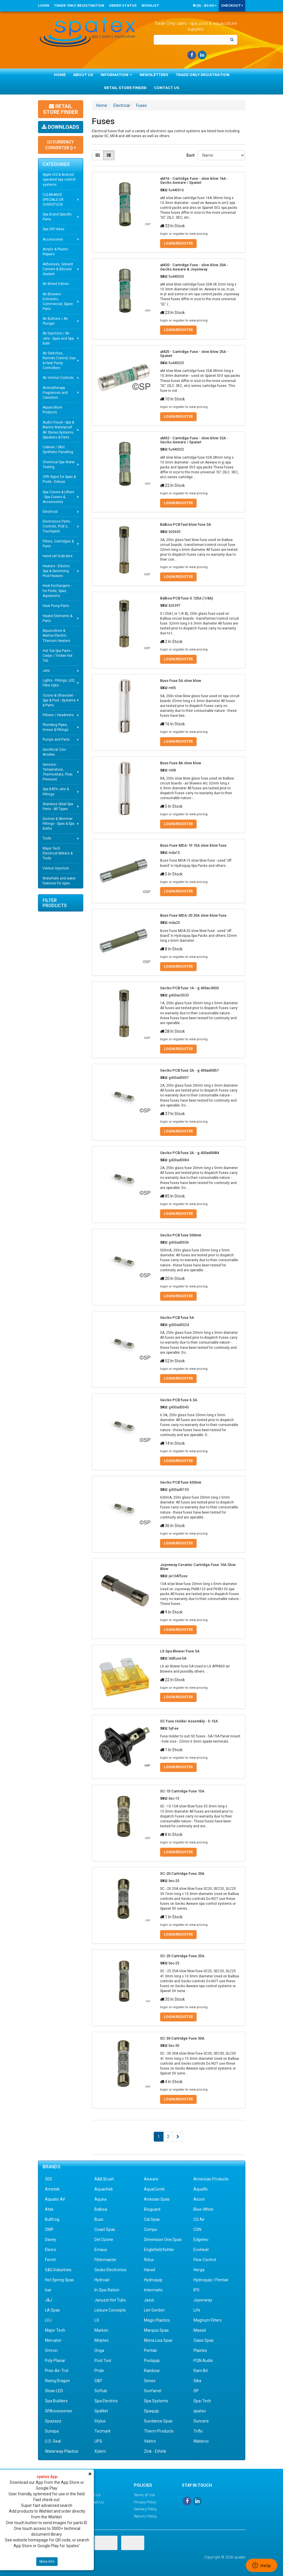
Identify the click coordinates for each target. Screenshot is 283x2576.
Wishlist (150, 5)
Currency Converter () (60, 145)
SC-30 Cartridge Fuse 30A (182, 2038)
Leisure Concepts (110, 2310)
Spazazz (53, 2421)
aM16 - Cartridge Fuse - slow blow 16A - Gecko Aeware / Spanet (194, 180)
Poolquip (152, 2360)
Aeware (151, 2179)
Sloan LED (54, 2390)
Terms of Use (144, 2495)
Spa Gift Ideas (53, 229)
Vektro (150, 2441)
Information (116, 75)
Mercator (53, 2340)
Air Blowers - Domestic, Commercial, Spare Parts (58, 301)
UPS (98, 2441)
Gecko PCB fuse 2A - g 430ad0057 (189, 1070)
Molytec (101, 2340)
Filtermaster (105, 2259)
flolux (149, 2259)
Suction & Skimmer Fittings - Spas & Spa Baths (58, 824)
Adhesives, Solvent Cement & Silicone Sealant (58, 269)
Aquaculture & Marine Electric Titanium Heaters (56, 635)
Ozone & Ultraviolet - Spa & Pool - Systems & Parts (59, 700)
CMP (49, 2229)
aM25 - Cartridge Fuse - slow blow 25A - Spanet (194, 353)
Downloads (60, 127)
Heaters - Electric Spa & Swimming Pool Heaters (56, 571)
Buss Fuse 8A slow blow (180, 763)
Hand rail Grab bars (58, 556)
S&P (98, 2380)
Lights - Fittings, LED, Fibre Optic (59, 682)
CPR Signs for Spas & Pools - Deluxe (59, 479)
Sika (197, 2380)
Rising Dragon (57, 2380)
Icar (48, 2290)
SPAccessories (58, 2411)
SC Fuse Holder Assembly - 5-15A (189, 1721)
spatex (199, 2411)
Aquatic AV (55, 2199)
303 (48, 2179)
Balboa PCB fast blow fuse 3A (185, 524)
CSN (197, 2229)
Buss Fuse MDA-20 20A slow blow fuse (193, 915)
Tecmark (102, 2431)
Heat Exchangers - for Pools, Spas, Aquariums (57, 590)
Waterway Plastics (61, 2451)
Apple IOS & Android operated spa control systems (59, 179)
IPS (196, 2290)
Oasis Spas (203, 2340)
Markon (101, 2330)
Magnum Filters (207, 2320)
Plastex (200, 2350)
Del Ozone (103, 2239)
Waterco (201, 2441)
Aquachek (103, 2189)
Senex (149, 2380)
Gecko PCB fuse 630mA (180, 1482)
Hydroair (102, 2280)
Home (60, 75)
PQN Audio (203, 2360)
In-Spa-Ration (106, 2290)
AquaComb (154, 2189)
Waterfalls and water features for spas (59, 880)
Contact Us (166, 88)
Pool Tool (102, 2360)
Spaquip (151, 2411)
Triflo (198, 2431)
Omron (51, 2350)
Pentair (150, 2350)
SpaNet (101, 2411)
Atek (49, 2209)
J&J (48, 2300)
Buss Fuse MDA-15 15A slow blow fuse (193, 845)
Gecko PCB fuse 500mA (180, 1235)
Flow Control (204, 2259)
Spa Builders (56, 2401)
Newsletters (154, 75)
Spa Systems (156, 2401)
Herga (198, 2269)
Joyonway (202, 2300)
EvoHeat (201, 2249)
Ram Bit (200, 2370)
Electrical (50, 512)
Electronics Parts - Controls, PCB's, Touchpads (57, 526)
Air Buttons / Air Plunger (55, 321)
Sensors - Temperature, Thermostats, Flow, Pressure (58, 772)
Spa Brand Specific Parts (57, 216)
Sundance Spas (158, 2421)
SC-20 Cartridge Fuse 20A (182, 1873)
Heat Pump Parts (56, 606)
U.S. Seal (53, 2441)
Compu (150, 2229)
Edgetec (200, 2239)
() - (204, 5)
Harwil (149, 2269)
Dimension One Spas (163, 2239)
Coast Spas (104, 2229)
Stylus (100, 2421)
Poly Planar (55, 2360)
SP (196, 2390)
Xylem (100, 2451)
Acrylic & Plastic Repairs (55, 251)
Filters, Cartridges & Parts (58, 543)
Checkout (232, 5)
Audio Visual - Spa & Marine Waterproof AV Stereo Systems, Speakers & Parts (58, 429)
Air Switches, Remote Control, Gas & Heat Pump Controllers (59, 360)
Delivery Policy (145, 2509)
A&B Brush (104, 2179)
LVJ (48, 2320)
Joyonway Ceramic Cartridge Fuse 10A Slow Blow (198, 1567)
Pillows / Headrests (58, 715)
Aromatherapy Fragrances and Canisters (55, 393)
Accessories (53, 239)
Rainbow (152, 2370)
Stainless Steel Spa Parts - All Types (58, 806)
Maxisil (199, 2330)
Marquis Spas (156, 2330)
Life (196, 2310)
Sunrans (201, 2421)
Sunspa (52, 2431)
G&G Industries (58, 2269)
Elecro (50, 2249)
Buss (98, 2219)
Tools (47, 838)
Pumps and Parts (56, 739)
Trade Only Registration (79, 5)
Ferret (50, 2259)
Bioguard (152, 2209)
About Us (83, 75)
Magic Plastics (157, 2320)
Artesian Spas (157, 2199)
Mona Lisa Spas (158, 2340)
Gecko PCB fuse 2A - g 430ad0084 (189, 1153)
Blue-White (203, 2209)
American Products (211, 2179)
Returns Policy (145, 2516)
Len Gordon (154, 2310)
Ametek (52, 2189)
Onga (99, 2350)
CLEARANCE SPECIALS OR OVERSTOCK (53, 200)
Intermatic (153, 2290)
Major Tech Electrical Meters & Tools (58, 853)
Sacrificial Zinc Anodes (54, 752)
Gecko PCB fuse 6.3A (178, 1400)
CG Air (199, 2219)
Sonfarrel (152, 2390)
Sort (189, 155)
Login (43, 5)
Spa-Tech (202, 2401)
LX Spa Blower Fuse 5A (180, 1651)
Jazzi (149, 2300)
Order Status (123, 5)
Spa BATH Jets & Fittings (56, 791)
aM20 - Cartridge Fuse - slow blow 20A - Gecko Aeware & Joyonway (194, 267)
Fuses (141, 105)
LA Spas (52, 2310)
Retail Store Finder (125, 88)
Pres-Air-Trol (56, 2370)
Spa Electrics (106, 2401)
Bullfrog (52, 2219)
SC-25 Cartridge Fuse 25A (182, 1956)
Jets (46, 671)
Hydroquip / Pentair (211, 2280)
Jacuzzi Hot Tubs (110, 2300)
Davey (50, 2239)
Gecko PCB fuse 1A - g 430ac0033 (189, 988)
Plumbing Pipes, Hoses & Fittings (56, 727)
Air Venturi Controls (58, 378)
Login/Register (178, 243)
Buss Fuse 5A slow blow (180, 680)
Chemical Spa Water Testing (59, 464)
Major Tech (55, 2330)
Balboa (100, 2209)
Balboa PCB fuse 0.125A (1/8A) (186, 598)
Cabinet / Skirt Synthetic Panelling (58, 449)
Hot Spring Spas (59, 2280)
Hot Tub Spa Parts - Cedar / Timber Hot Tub (58, 656)
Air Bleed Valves (56, 284)
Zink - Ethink (155, 2451)
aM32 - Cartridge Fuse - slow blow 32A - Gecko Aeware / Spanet (194, 440)
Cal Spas (152, 2219)
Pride (99, 2370)
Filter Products (55, 903)
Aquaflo (200, 2189)
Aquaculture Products (52, 409)
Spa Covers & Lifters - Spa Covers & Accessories (58, 497)
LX (96, 2320)
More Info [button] (46, 2562)
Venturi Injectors (56, 868)
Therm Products (159, 2431)
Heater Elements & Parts (57, 618)
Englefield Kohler (159, 2249)
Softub (100, 2390)
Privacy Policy (145, 2502)
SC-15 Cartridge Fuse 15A (182, 1791)
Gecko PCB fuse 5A (177, 1317)
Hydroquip (153, 2280)
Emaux (100, 2249)
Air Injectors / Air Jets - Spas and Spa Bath (58, 338)
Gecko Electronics (110, 2269)
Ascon (199, 2199)
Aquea (100, 2199)
